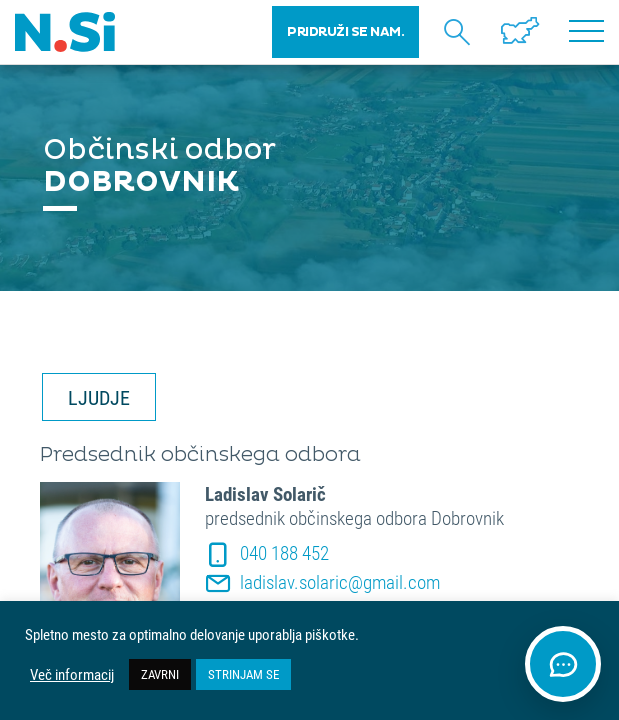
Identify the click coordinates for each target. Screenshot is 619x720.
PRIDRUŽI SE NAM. (345, 32)
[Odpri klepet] (563, 664)
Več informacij (72, 675)
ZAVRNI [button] (160, 674)
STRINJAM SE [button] (243, 674)
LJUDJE (99, 397)
